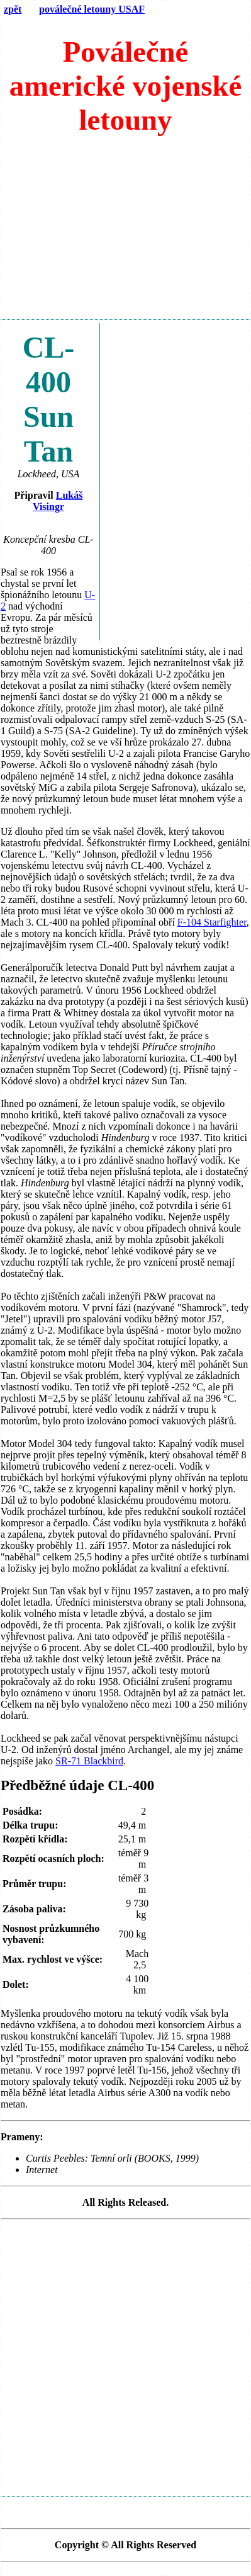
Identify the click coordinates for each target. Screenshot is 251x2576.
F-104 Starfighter (212, 922)
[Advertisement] (125, 233)
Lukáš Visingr (58, 501)
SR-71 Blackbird (89, 1761)
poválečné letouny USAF (92, 9)
